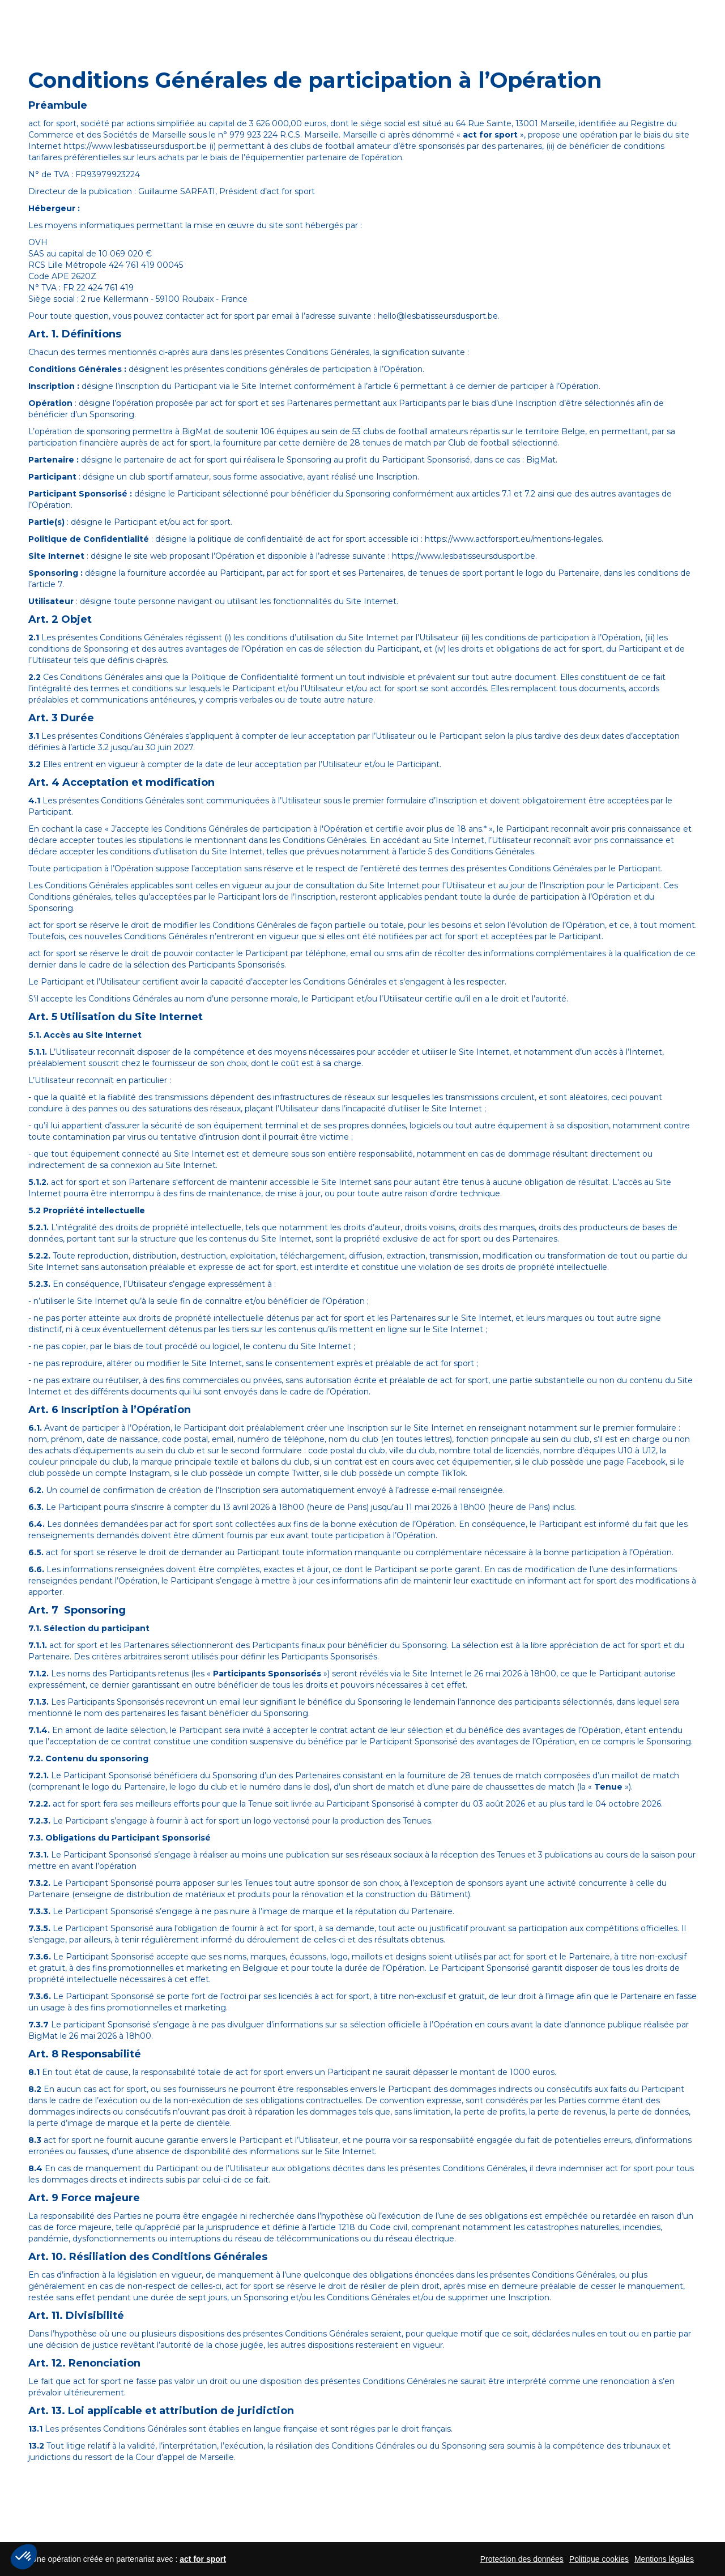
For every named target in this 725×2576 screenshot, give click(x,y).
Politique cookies (599, 2559)
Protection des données (522, 2559)
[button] (23, 2556)
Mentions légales (664, 2559)
